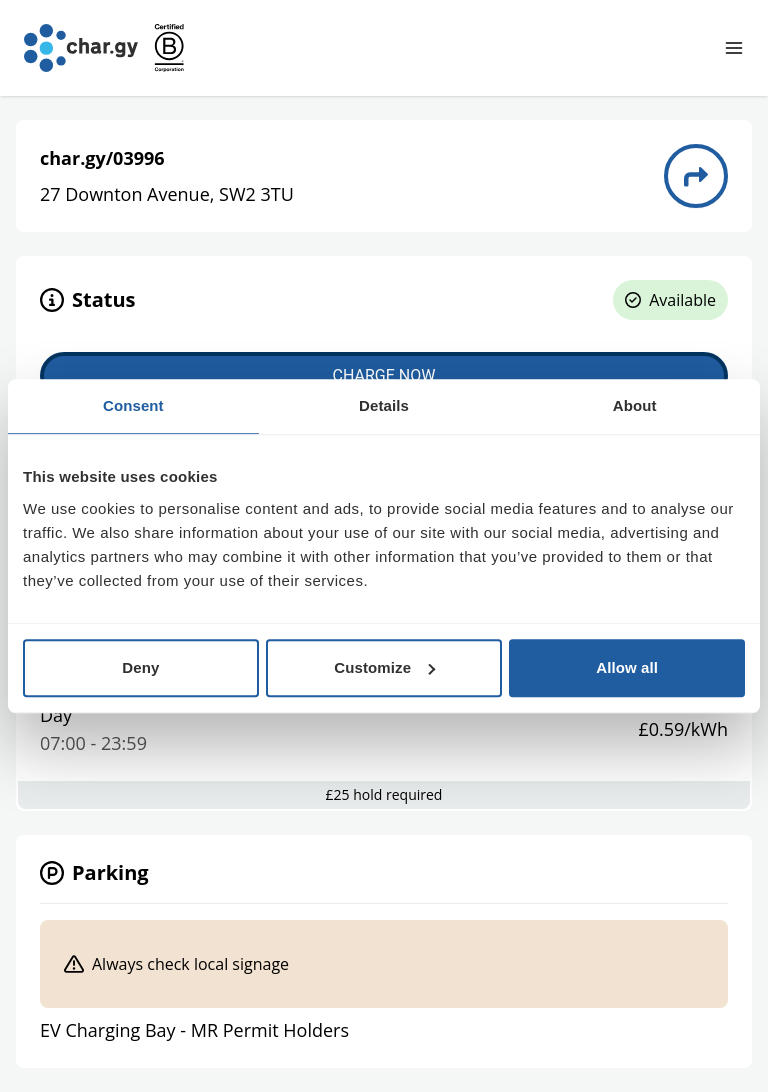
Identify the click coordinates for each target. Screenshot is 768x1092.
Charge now (384, 375)
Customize (384, 667)
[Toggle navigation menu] (734, 48)
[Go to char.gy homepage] (81, 48)
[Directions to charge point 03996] (696, 176)
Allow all (627, 667)
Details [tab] (384, 405)
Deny (140, 667)
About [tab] (635, 405)
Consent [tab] (133, 405)
